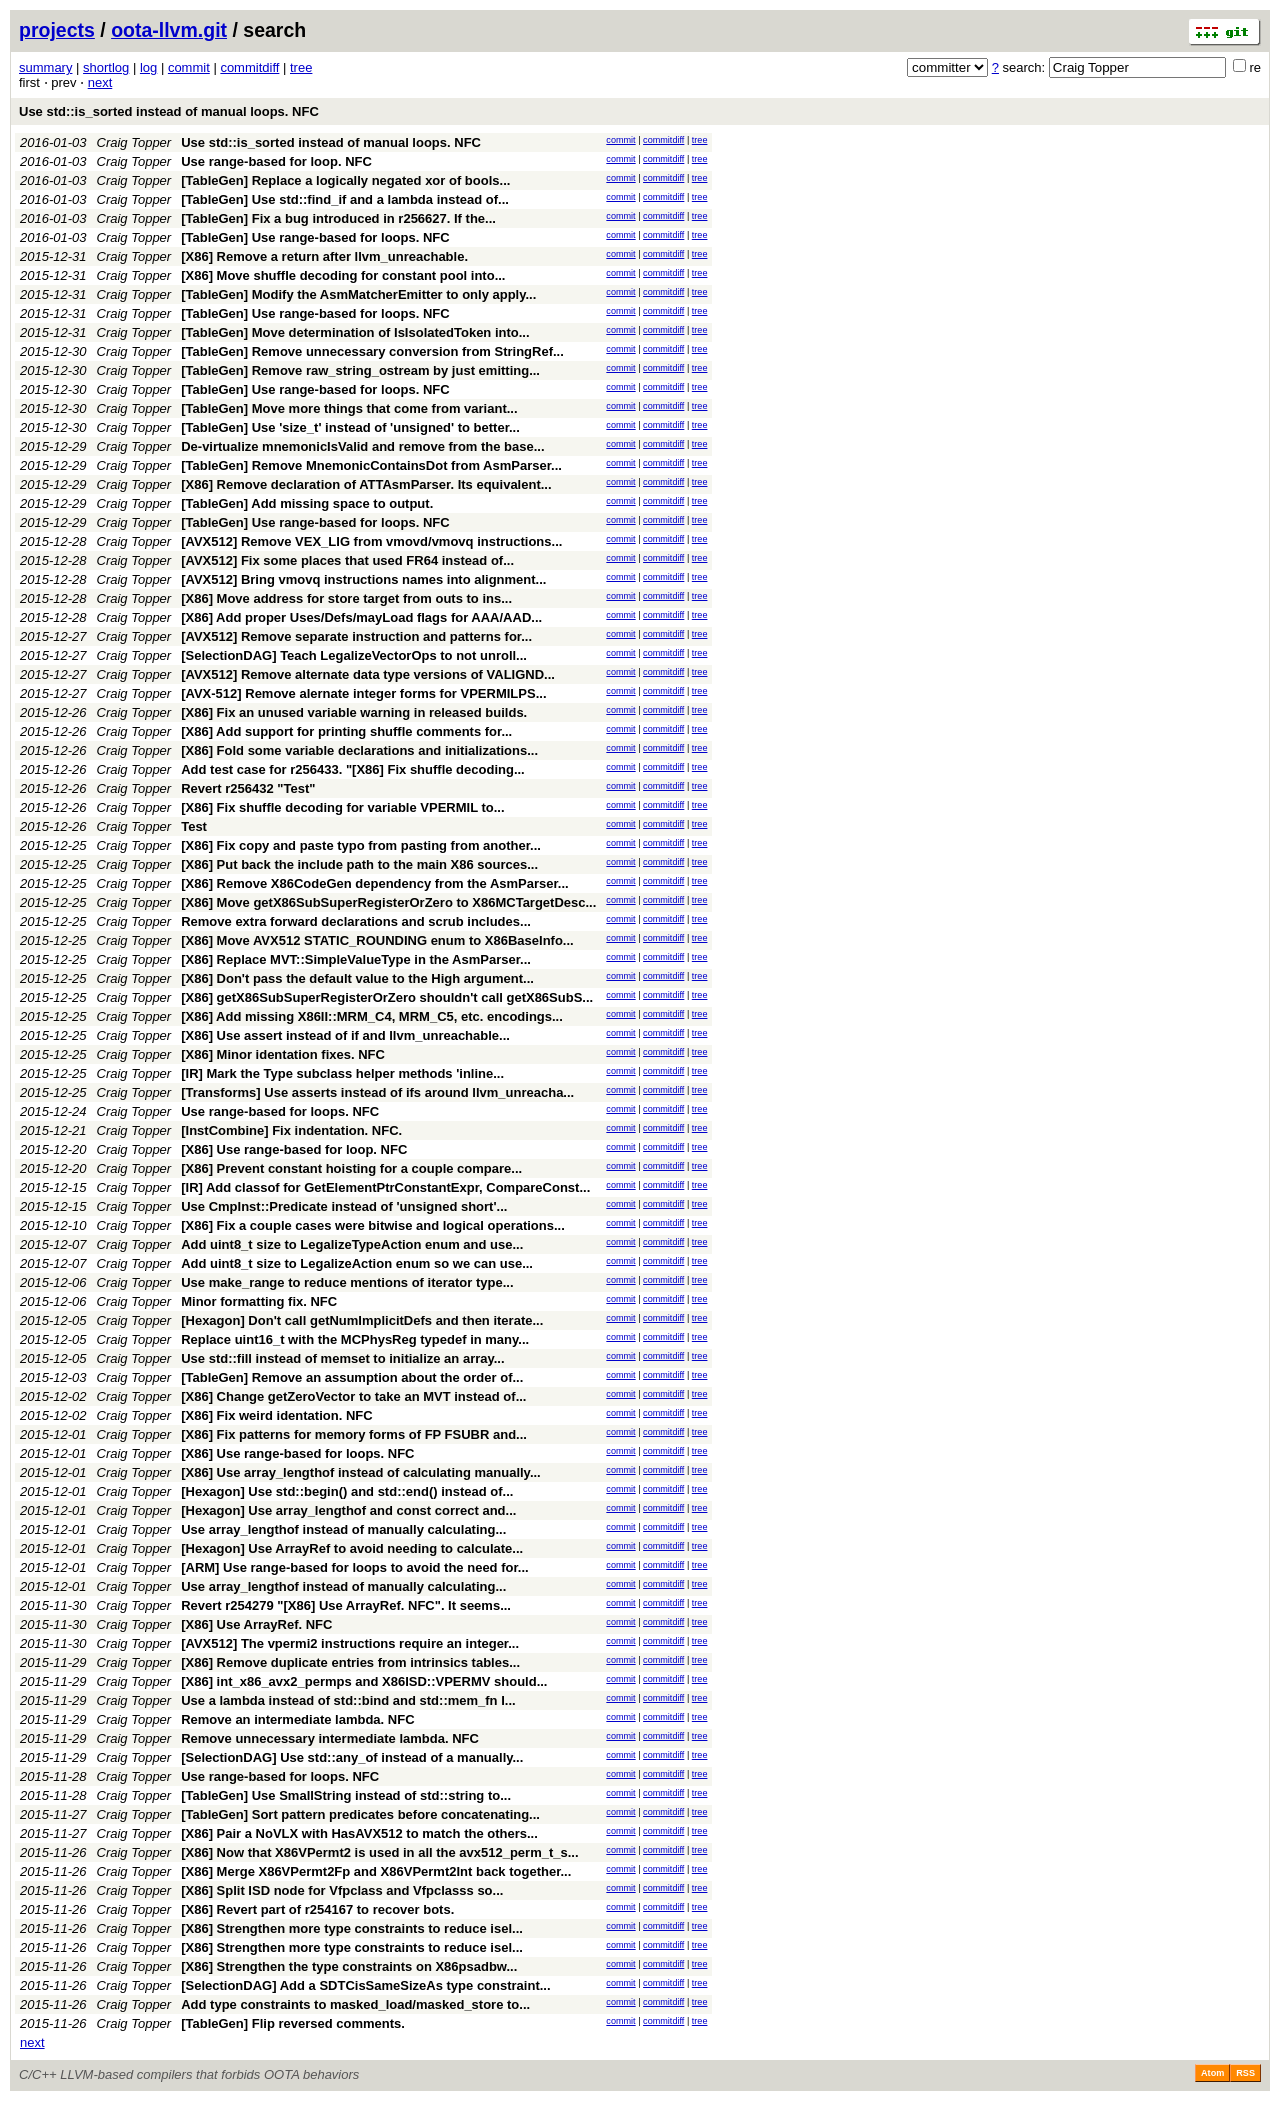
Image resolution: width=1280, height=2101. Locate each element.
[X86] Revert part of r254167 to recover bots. (317, 1909)
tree (301, 67)
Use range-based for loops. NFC (280, 1111)
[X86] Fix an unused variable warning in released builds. (354, 712)
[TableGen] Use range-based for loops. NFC (315, 237)
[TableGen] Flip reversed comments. (293, 2023)
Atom (1212, 2073)
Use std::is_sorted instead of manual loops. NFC (169, 111)
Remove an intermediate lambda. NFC (297, 1719)
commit (189, 67)
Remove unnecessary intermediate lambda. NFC (330, 1738)
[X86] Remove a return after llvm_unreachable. (324, 256)
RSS (1245, 2073)
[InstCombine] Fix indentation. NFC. (291, 1130)
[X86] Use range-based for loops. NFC (297, 1453)
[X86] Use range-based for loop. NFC (294, 1149)
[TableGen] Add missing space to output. (307, 503)
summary (45, 67)
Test (194, 826)
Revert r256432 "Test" (248, 788)
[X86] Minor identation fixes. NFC (283, 1054)
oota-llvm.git (169, 30)
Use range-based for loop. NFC (276, 161)
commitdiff (249, 67)
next (100, 82)
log (148, 67)
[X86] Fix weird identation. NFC (276, 1415)
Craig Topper (134, 142)
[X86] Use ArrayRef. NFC (256, 1624)
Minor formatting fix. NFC (259, 1301)
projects (57, 30)
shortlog (106, 67)
